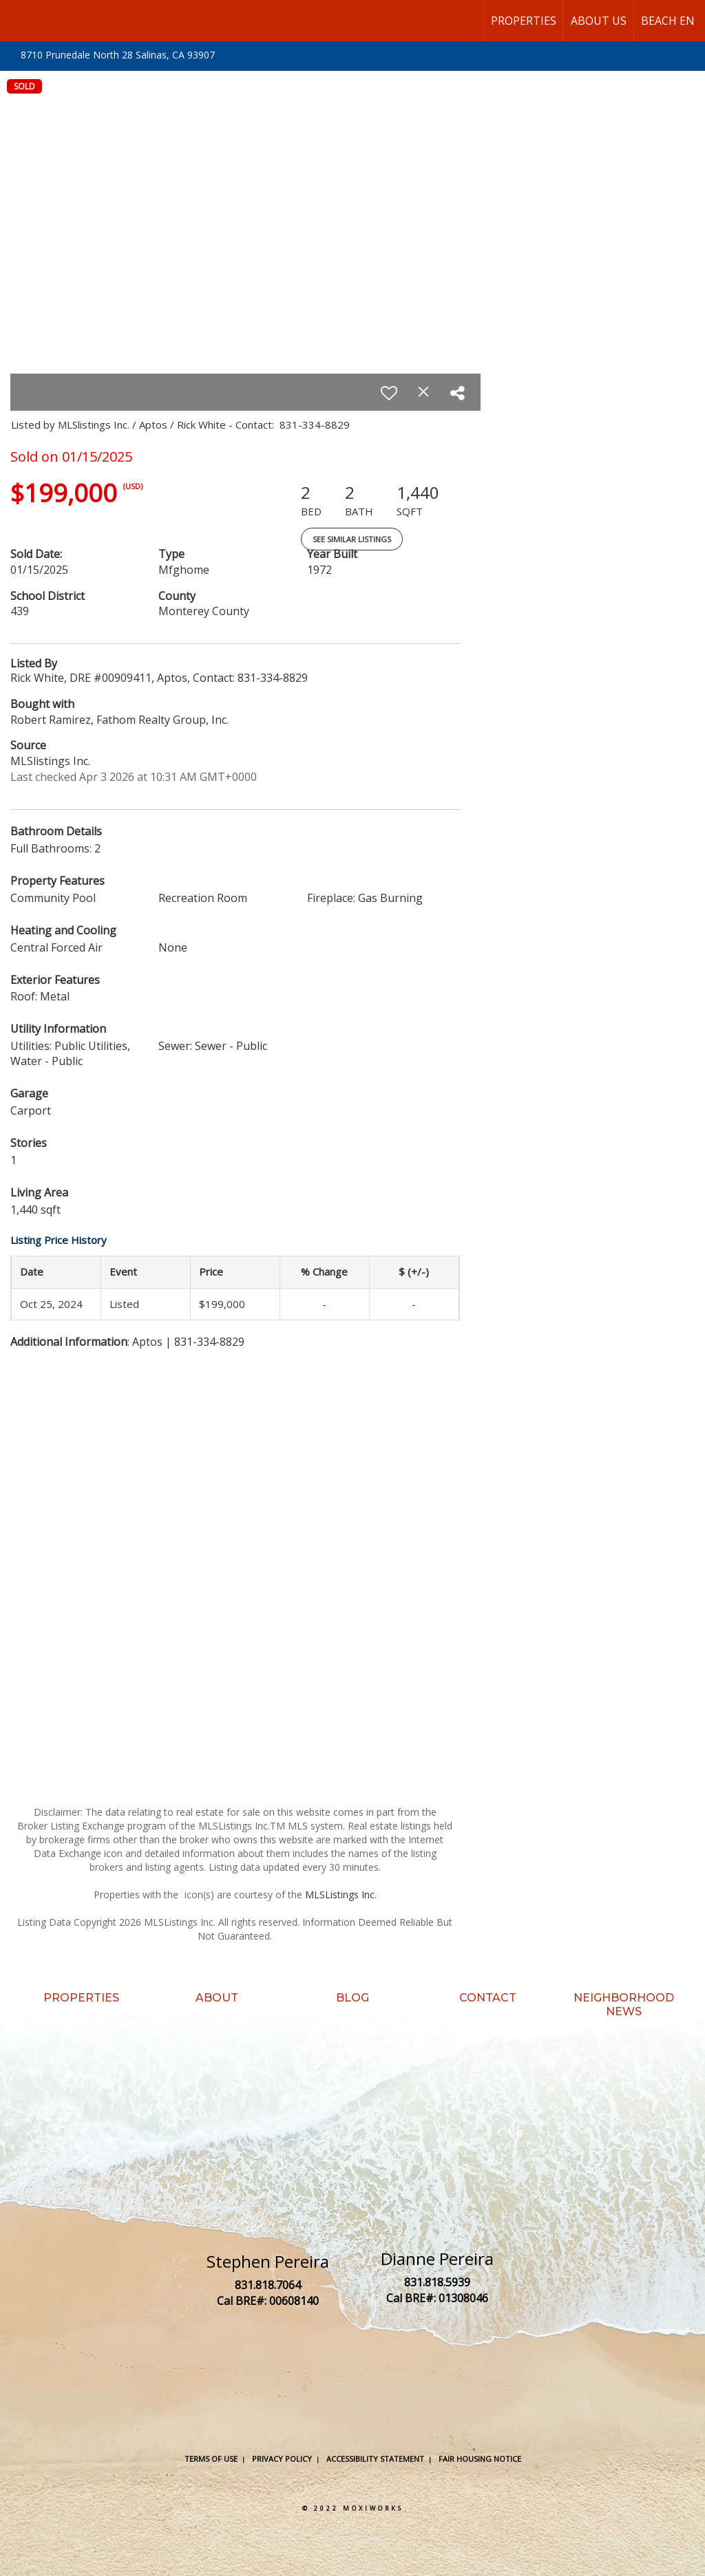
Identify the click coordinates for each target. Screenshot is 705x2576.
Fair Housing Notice (480, 2459)
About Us (599, 20)
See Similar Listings (352, 539)
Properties (523, 20)
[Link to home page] (17, 20)
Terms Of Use (211, 2459)
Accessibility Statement (375, 2459)
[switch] (389, 393)
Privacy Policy (282, 2459)
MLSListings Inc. (341, 1894)
